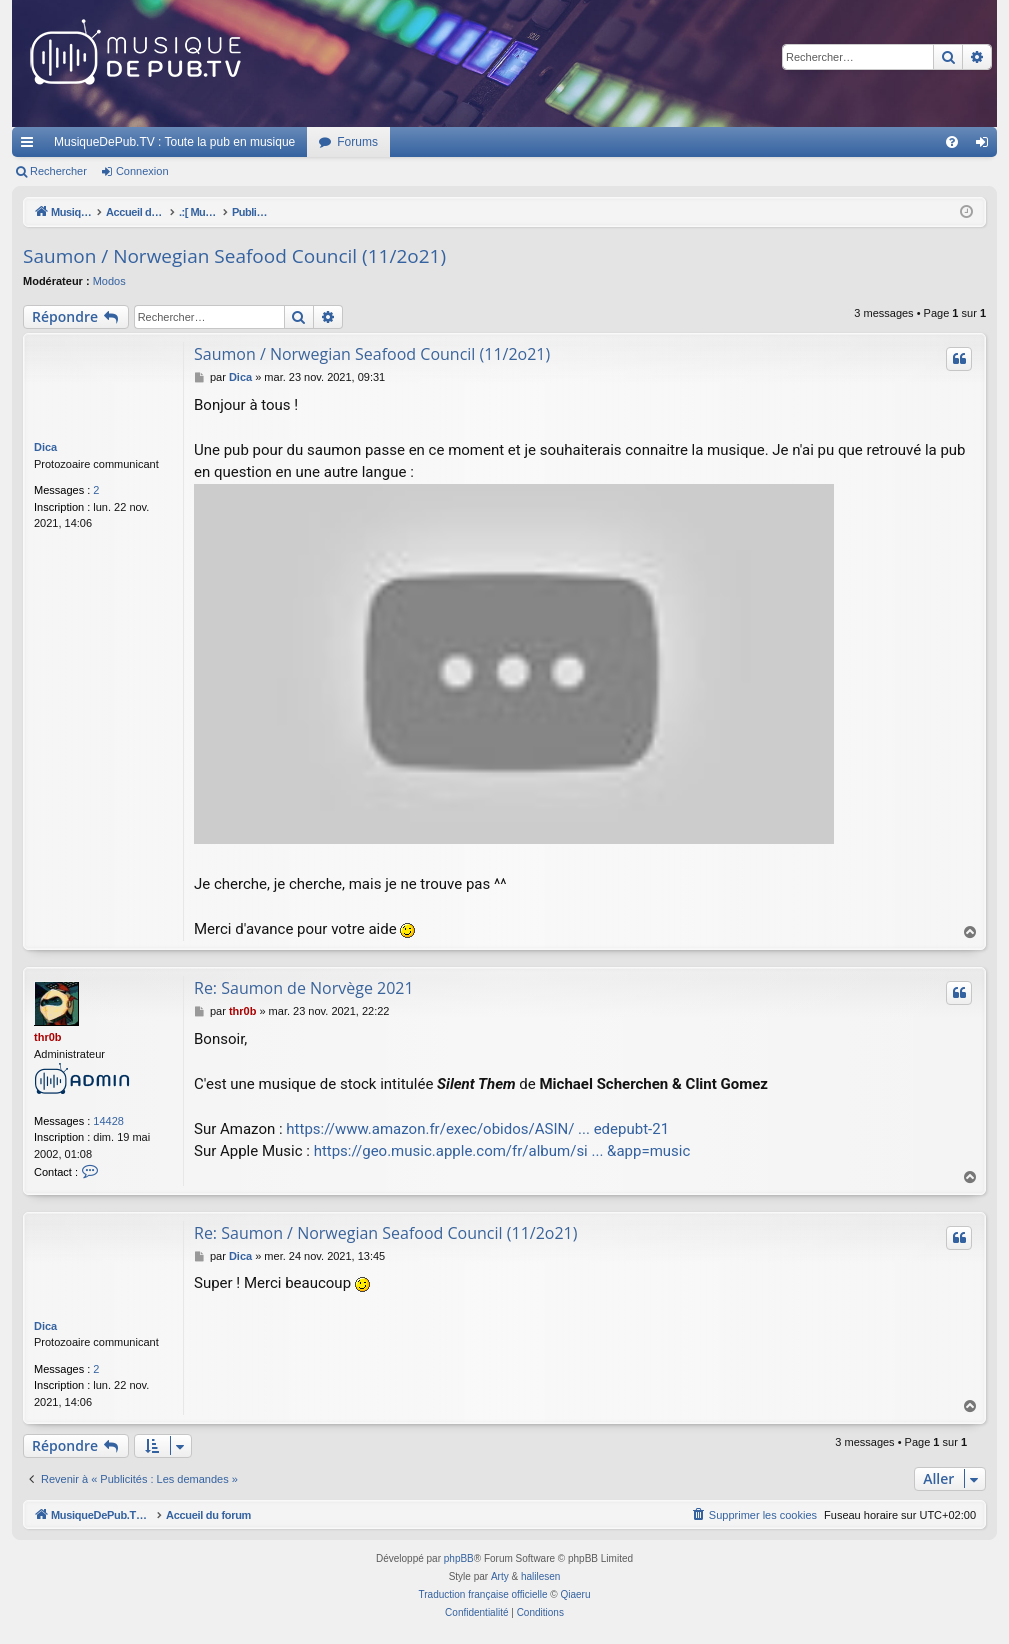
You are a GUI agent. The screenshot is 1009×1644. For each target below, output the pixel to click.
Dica (45, 447)
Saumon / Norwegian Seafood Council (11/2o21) (234, 256)
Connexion (142, 171)
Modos (109, 281)
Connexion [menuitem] (986, 146)
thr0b (48, 1037)
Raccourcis (31, 146)
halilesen (540, 1576)
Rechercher (58, 171)
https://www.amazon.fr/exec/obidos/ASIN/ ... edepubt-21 (477, 1129)
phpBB (459, 1558)
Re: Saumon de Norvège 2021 (304, 988)
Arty (500, 1576)
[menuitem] (952, 142)
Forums (357, 142)
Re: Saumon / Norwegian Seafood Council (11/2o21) (385, 1233)
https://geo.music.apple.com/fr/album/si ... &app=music (502, 1151)
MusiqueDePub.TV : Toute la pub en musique (174, 142)
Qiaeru (575, 1594)
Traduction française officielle (483, 1594)
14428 (108, 1121)
